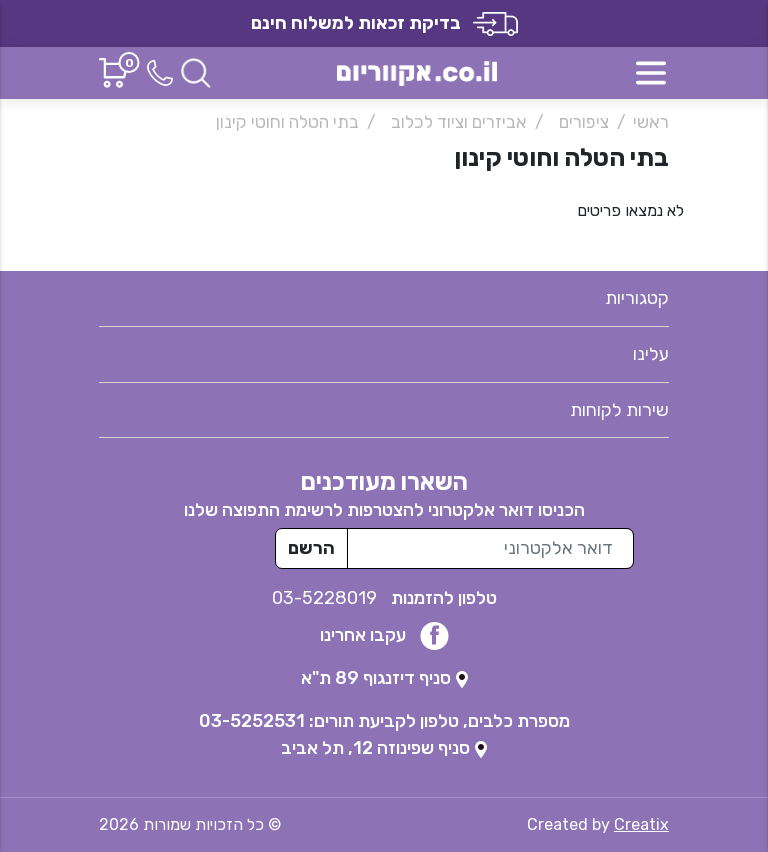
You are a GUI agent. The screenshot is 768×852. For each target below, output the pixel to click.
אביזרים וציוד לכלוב (459, 122)
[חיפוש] (196, 71)
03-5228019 (326, 598)
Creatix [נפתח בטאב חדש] (641, 824)
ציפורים (584, 122)
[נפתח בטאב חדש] (384, 678)
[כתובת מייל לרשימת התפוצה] (490, 548)
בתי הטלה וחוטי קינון (287, 122)
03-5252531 (252, 721)
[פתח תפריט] (651, 73)
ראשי (651, 122)
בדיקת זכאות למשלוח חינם (384, 23)
